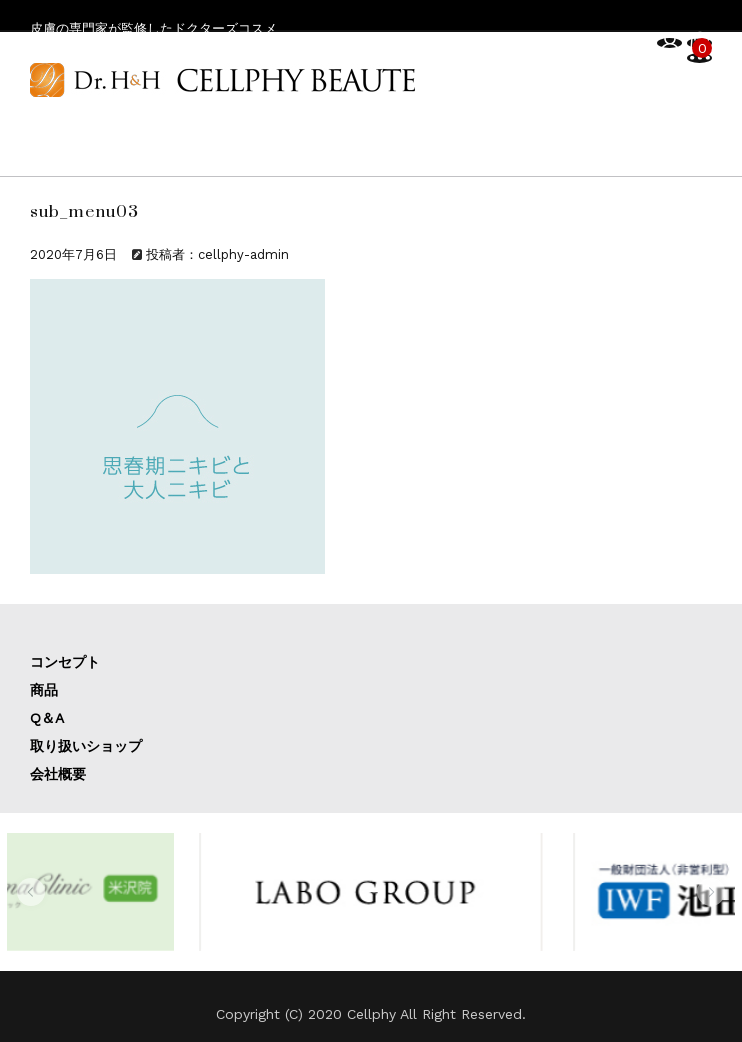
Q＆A (47, 718)
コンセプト (65, 662)
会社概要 (58, 774)
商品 (44, 690)
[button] (31, 892)
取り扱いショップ (86, 746)
